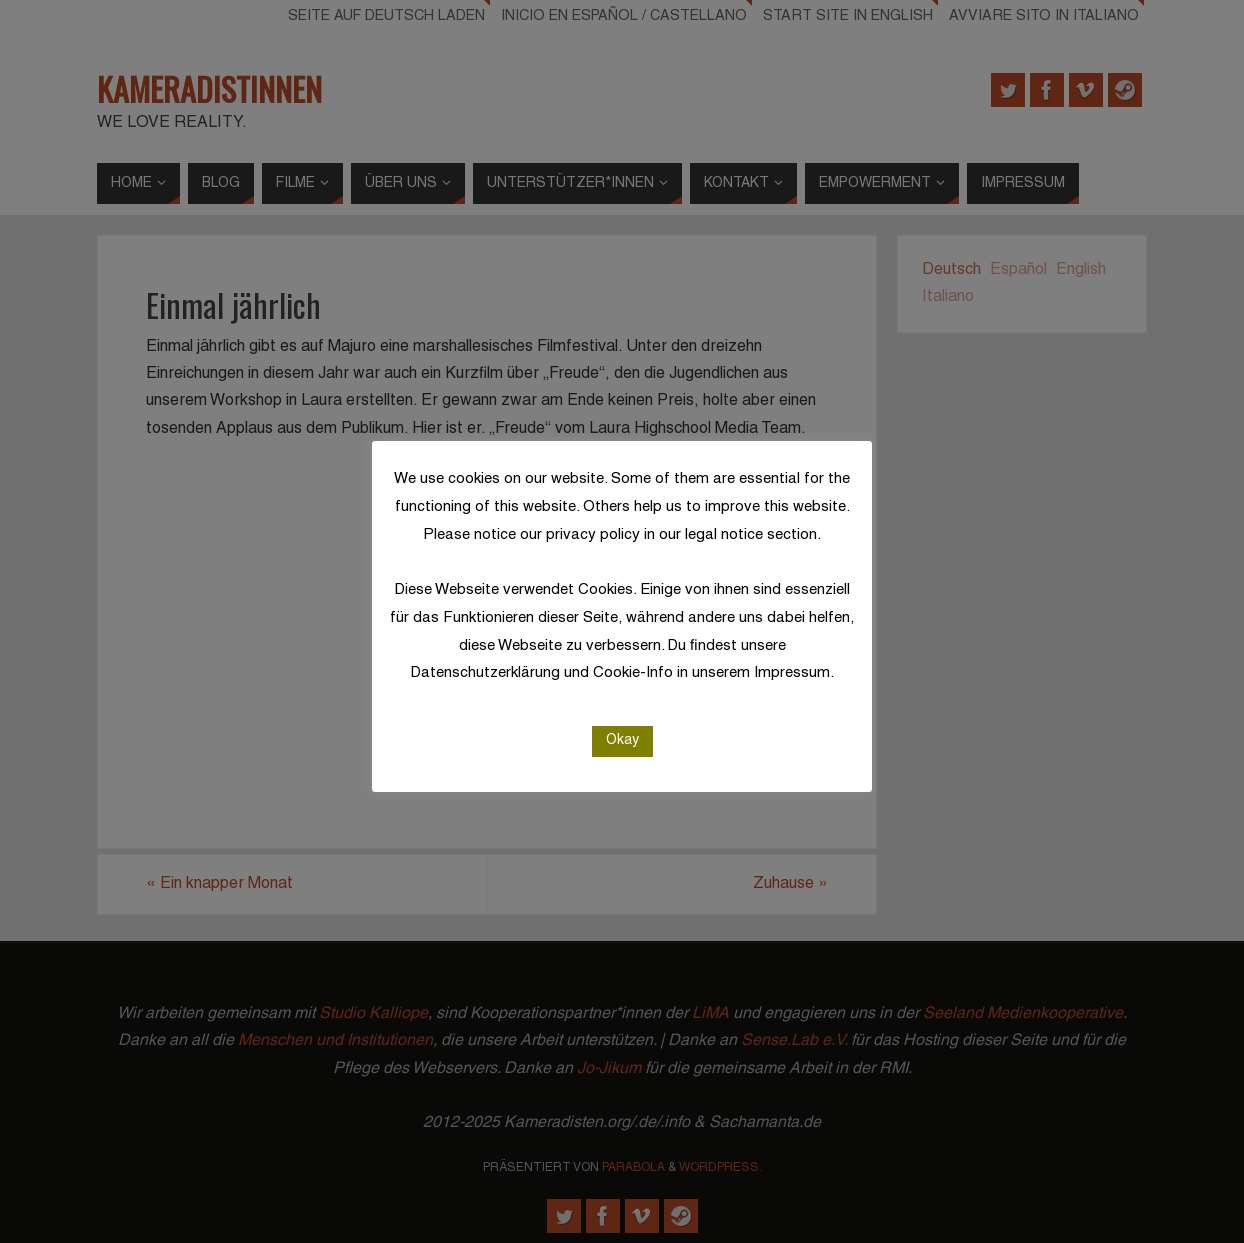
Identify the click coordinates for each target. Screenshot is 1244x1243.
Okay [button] (622, 740)
